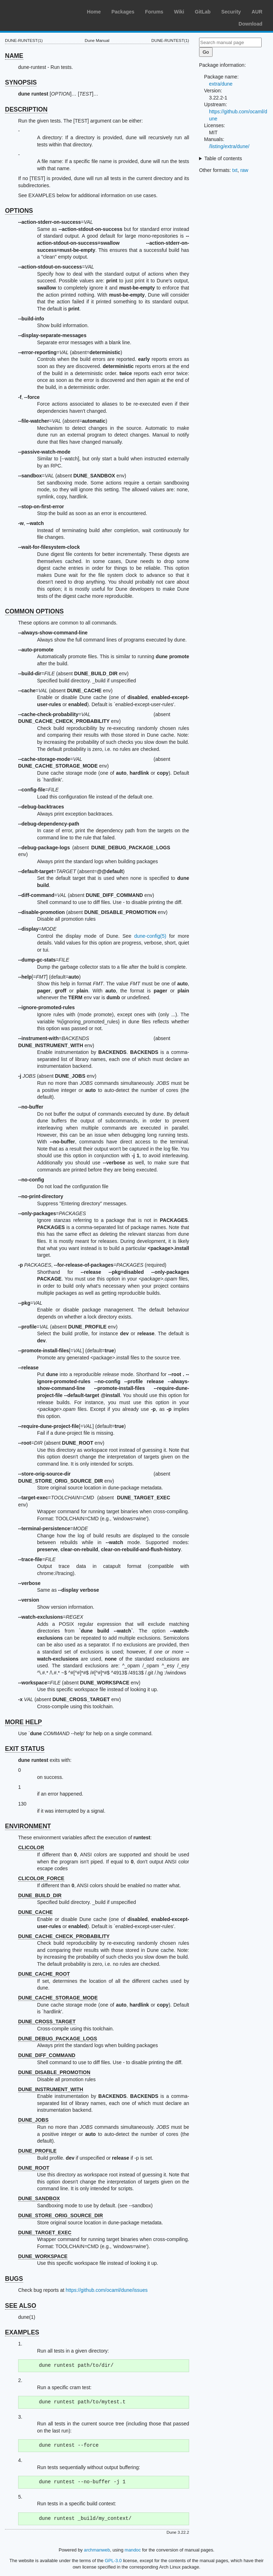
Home (94, 12)
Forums (154, 12)
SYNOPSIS (21, 82)
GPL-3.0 (113, 2560)
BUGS (14, 2278)
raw (244, 170)
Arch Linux (39, 11)
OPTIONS (19, 210)
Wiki (179, 12)
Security (231, 12)
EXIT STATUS (24, 1748)
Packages (122, 12)
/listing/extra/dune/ (229, 146)
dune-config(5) (150, 936)
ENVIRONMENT (28, 1826)
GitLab (202, 12)
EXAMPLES (22, 2332)
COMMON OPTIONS (34, 611)
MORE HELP (23, 1722)
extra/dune (220, 84)
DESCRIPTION (26, 109)
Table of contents (223, 158)
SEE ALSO (20, 2305)
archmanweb (97, 2550)
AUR (257, 12)
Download (250, 24)
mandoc (133, 2550)
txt (234, 170)
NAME (14, 55)
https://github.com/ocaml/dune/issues (107, 2290)
